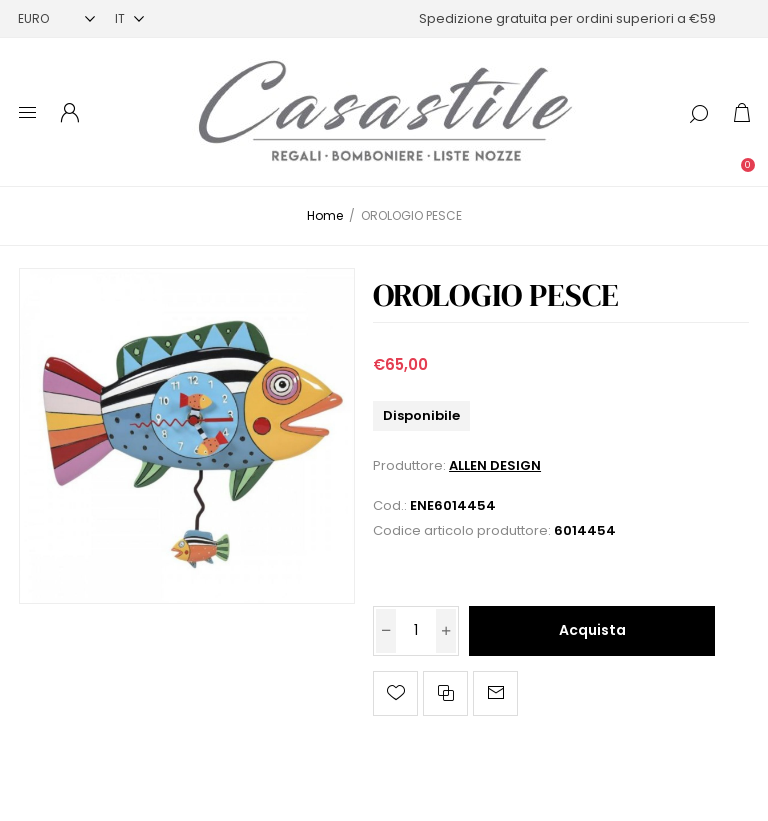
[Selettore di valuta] (56, 18)
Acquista (592, 630)
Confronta (445, 693)
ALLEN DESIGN (495, 465)
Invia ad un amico (495, 693)
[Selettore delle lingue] (129, 18)
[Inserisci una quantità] (416, 631)
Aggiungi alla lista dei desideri (395, 693)
